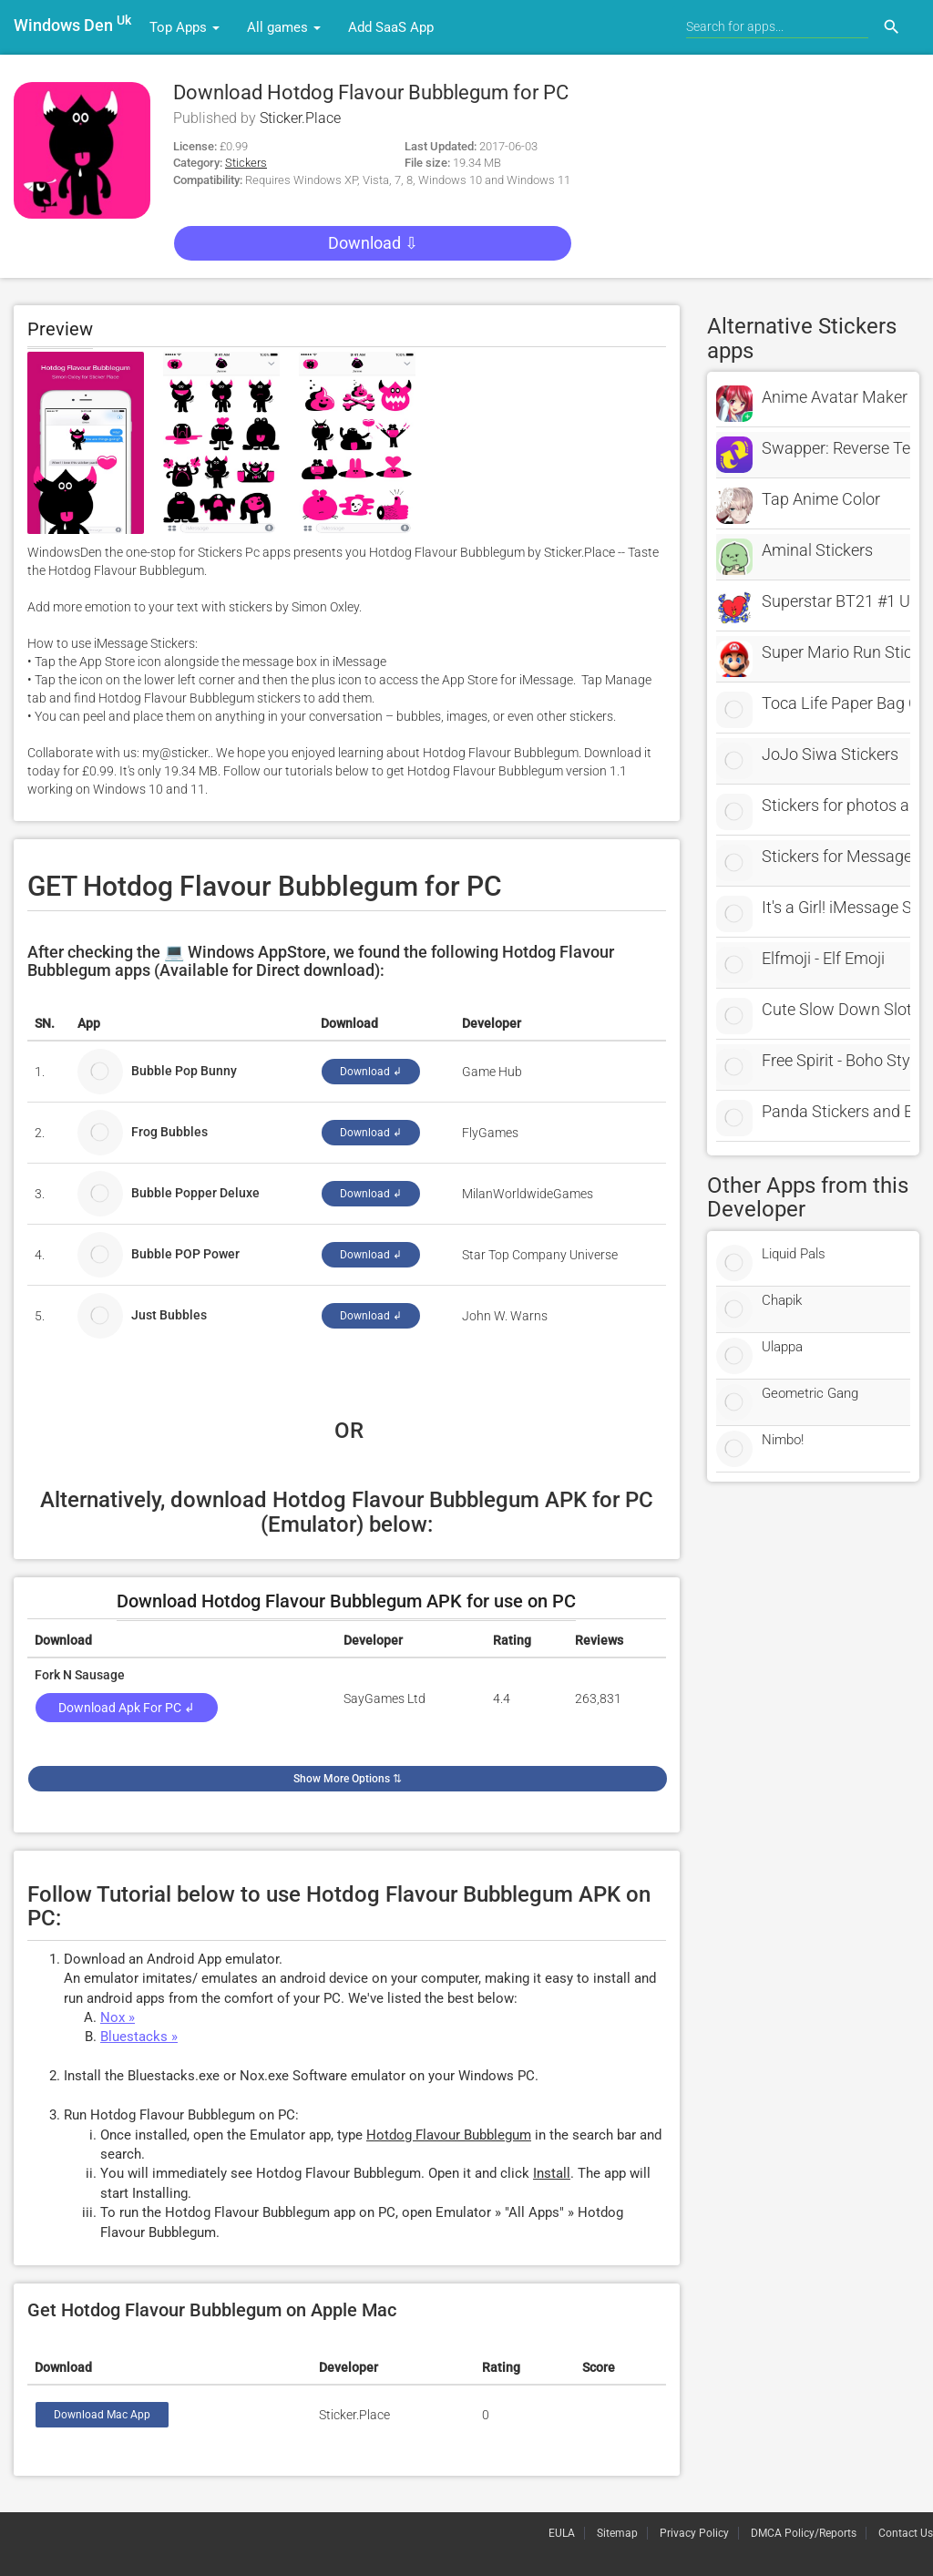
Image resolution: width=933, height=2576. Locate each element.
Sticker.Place (300, 118)
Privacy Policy (694, 2533)
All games (284, 27)
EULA (562, 2533)
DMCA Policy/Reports (803, 2533)
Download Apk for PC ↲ (126, 1707)
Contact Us (905, 2533)
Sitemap (617, 2533)
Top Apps (184, 27)
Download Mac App (102, 2414)
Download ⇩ (373, 242)
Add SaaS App (391, 27)
